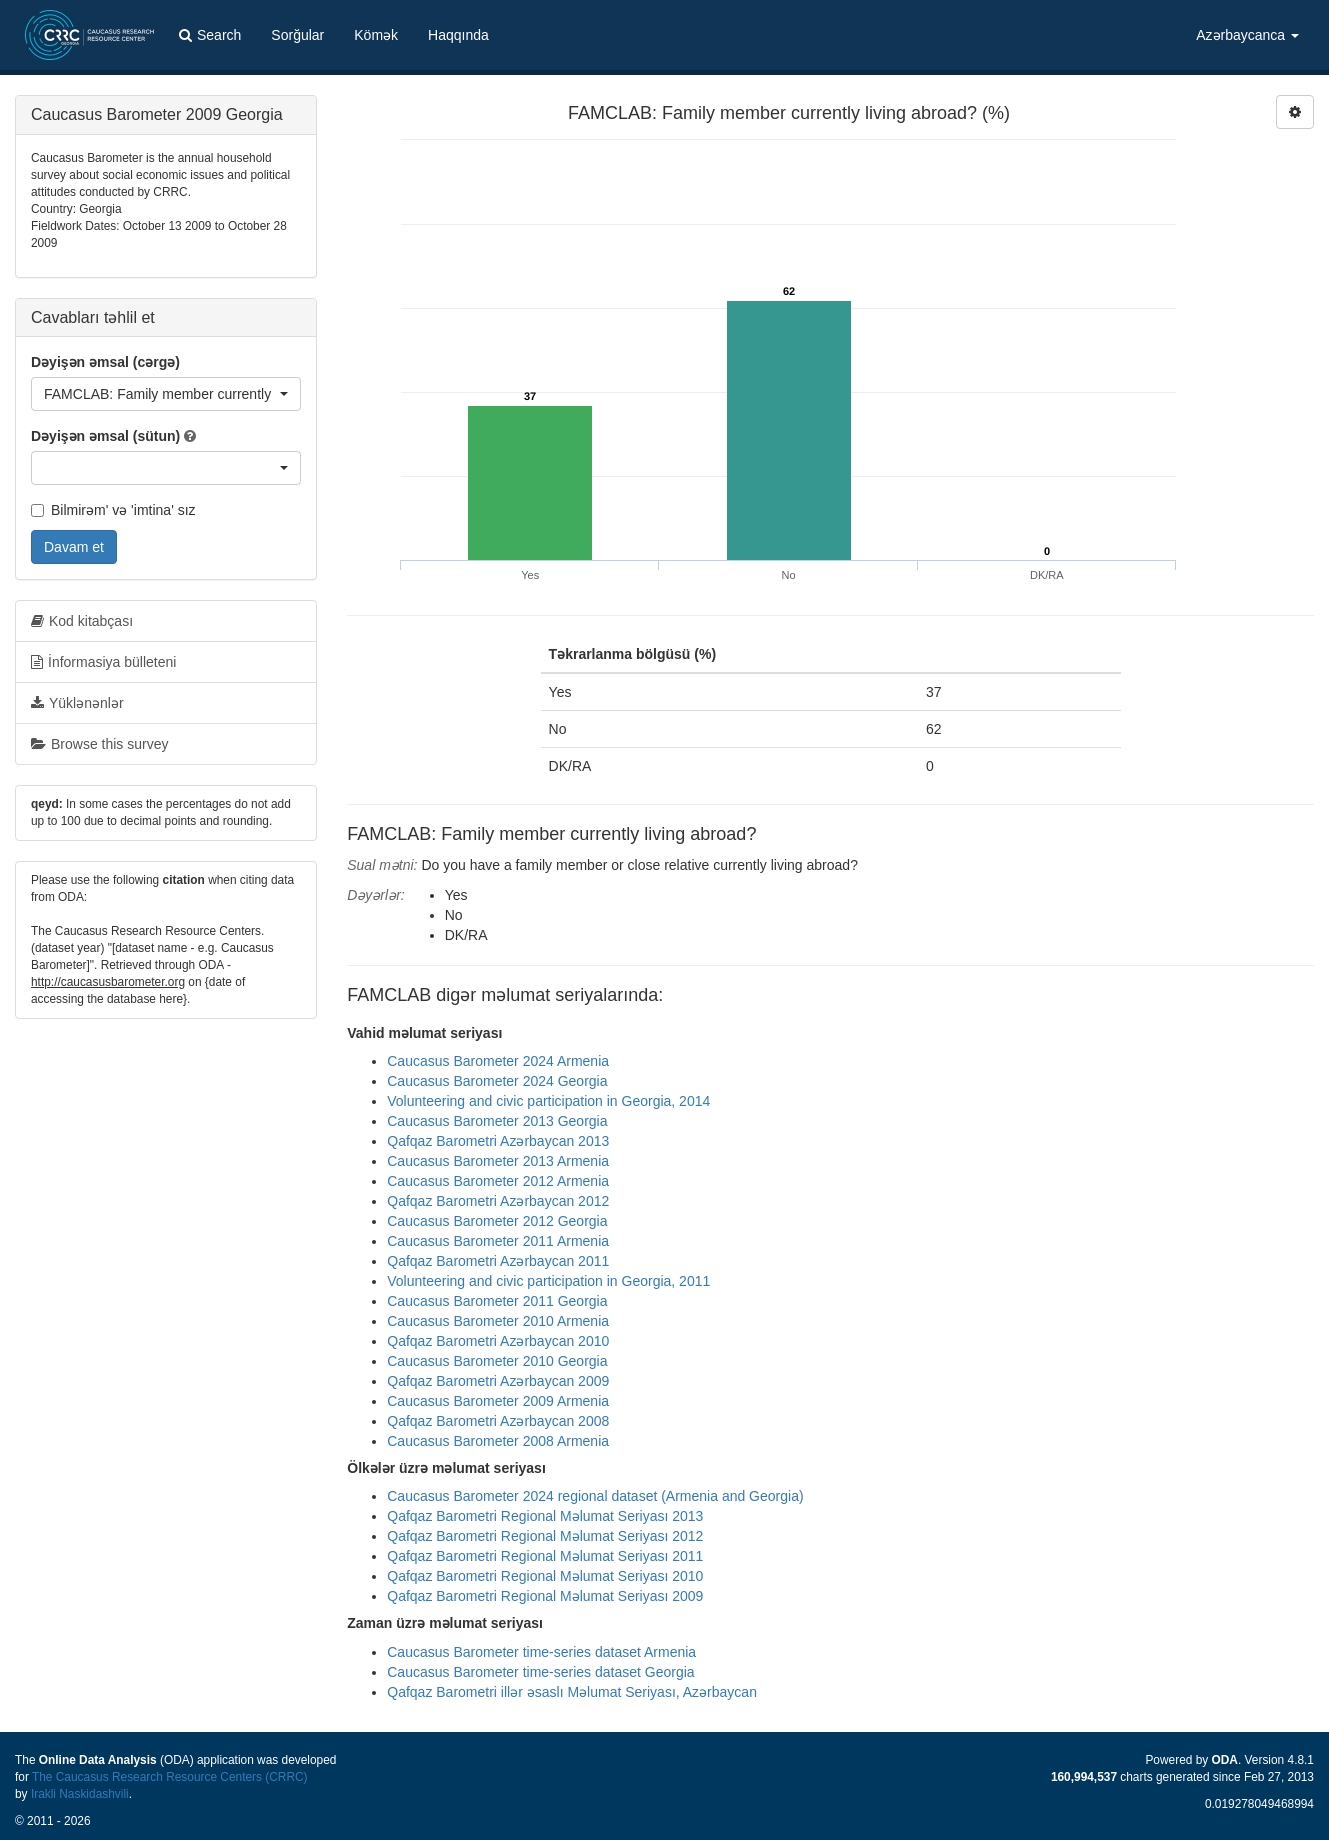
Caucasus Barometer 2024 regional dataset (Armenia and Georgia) (595, 1496)
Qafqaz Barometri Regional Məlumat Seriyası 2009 (545, 1596)
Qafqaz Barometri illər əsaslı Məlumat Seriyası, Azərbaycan (572, 1692)
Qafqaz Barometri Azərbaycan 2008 (498, 1421)
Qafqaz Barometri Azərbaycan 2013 (498, 1141)
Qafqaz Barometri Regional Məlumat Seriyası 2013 (545, 1516)
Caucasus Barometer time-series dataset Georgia (540, 1672)
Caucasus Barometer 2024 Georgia (497, 1081)
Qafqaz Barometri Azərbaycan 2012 (498, 1201)
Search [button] (210, 35)
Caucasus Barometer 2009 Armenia (498, 1401)
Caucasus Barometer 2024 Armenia (498, 1061)
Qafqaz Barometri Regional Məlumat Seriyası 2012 (545, 1536)
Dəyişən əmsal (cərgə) (105, 362)
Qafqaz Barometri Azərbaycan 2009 (498, 1381)
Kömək (376, 35)
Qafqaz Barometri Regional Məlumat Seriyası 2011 (545, 1556)
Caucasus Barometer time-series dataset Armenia (541, 1652)
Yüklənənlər (77, 703)
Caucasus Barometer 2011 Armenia (498, 1241)
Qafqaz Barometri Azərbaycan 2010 (498, 1341)
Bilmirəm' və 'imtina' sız (113, 510)
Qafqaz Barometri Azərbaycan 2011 (498, 1261)
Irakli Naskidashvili (80, 1794)
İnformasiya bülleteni (103, 662)
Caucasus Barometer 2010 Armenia (498, 1321)
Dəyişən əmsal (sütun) (105, 436)
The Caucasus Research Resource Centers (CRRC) (170, 1777)
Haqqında (458, 35)
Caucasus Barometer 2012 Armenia (498, 1181)
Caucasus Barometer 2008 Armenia (498, 1441)
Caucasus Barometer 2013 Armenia (498, 1161)
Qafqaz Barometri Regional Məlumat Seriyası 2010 (545, 1576)
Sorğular (297, 35)
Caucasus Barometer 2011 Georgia (497, 1301)
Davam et (74, 547)
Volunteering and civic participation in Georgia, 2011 (548, 1281)
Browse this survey (99, 744)
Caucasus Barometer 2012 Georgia (497, 1221)
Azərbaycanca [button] (1247, 35)
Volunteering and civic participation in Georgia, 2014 (548, 1101)
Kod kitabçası (82, 621)
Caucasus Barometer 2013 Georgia (497, 1121)
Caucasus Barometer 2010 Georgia (497, 1361)
